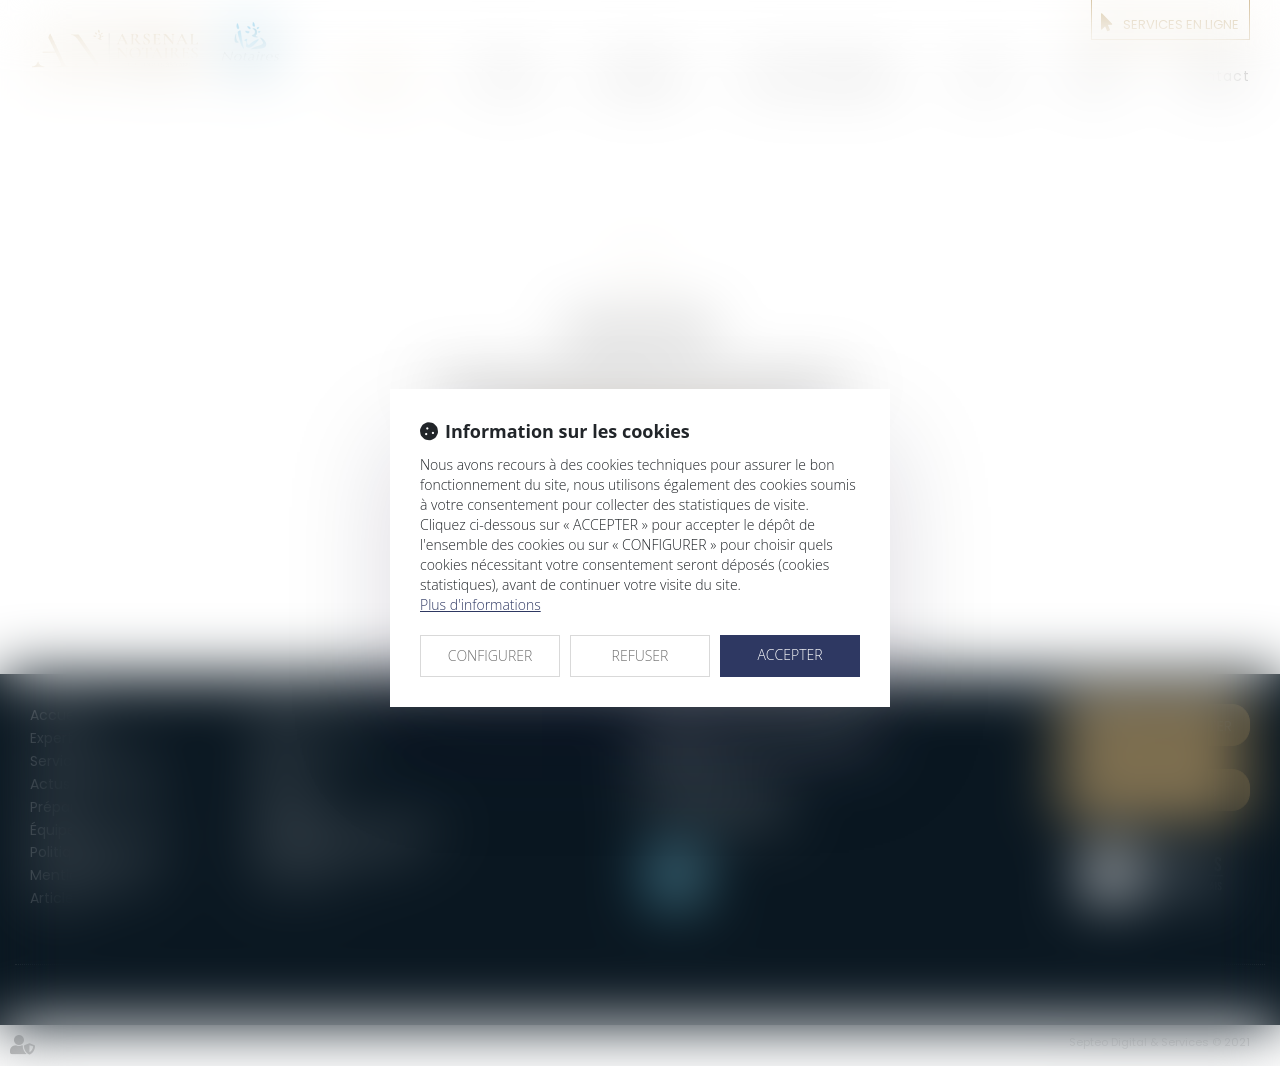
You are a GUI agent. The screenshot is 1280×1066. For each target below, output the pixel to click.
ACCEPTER (789, 654)
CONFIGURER (490, 655)
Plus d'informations (480, 604)
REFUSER (640, 655)
